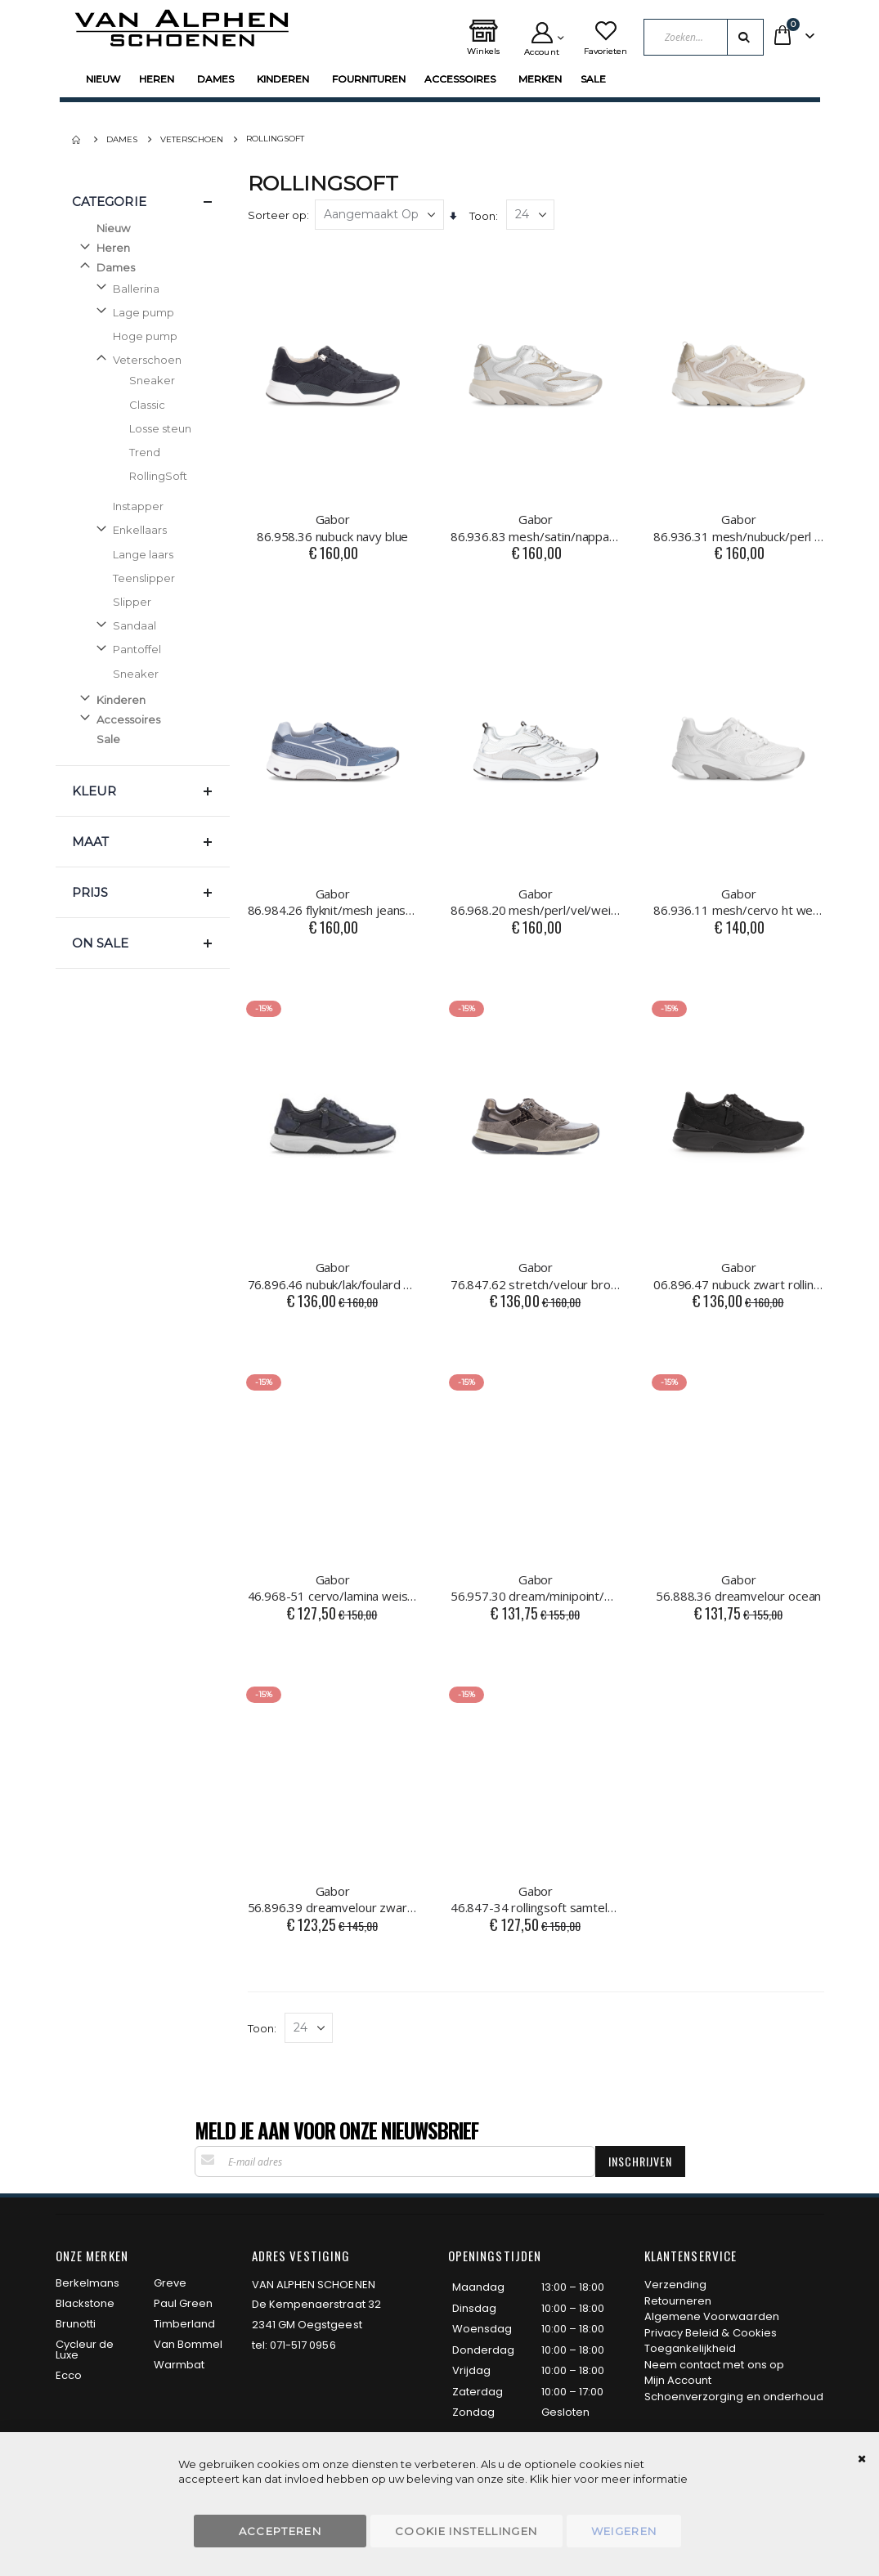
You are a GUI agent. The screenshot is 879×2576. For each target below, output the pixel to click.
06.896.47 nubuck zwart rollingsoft (738, 1275)
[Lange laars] (150, 554)
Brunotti (76, 2324)
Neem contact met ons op (714, 2364)
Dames (121, 140)
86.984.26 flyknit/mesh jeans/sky (333, 901)
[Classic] (159, 404)
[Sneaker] (159, 380)
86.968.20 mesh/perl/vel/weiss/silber (536, 901)
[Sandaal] (150, 625)
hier (561, 2478)
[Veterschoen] (150, 359)
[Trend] (159, 452)
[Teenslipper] (150, 578)
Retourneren (678, 2301)
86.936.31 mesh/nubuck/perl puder (738, 527)
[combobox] (703, 37)
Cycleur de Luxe (85, 2349)
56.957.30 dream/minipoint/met (536, 1587)
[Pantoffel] (150, 649)
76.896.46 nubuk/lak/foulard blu (333, 1275)
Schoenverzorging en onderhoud (734, 2396)
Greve (170, 2283)
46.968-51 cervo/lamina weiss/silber (333, 1587)
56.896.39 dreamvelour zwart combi (333, 1899)
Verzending (675, 2284)
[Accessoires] (142, 719)
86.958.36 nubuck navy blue (333, 527)
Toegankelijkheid (690, 2348)
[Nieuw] (150, 228)
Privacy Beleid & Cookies (711, 2333)
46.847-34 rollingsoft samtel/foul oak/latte (536, 1899)
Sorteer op (277, 215)
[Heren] (142, 247)
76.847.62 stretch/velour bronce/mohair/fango (536, 1275)
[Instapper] (150, 506)
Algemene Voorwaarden (711, 2316)
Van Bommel (188, 2344)
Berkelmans (88, 2283)
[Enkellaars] (150, 529)
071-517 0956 (303, 2345)
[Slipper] (150, 601)
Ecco (69, 2375)
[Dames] (142, 267)
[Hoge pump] (150, 336)
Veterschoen (191, 140)
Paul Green (183, 2303)
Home (77, 140)
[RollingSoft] (159, 475)
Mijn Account (678, 2380)
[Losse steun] (159, 428)
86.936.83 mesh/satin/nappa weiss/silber (536, 527)
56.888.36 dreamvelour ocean (738, 1587)
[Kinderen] (142, 699)
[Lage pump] (150, 312)
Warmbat (179, 2364)
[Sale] (150, 739)
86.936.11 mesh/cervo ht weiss (738, 901)
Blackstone (85, 2303)
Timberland (185, 2324)
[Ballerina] (150, 288)
